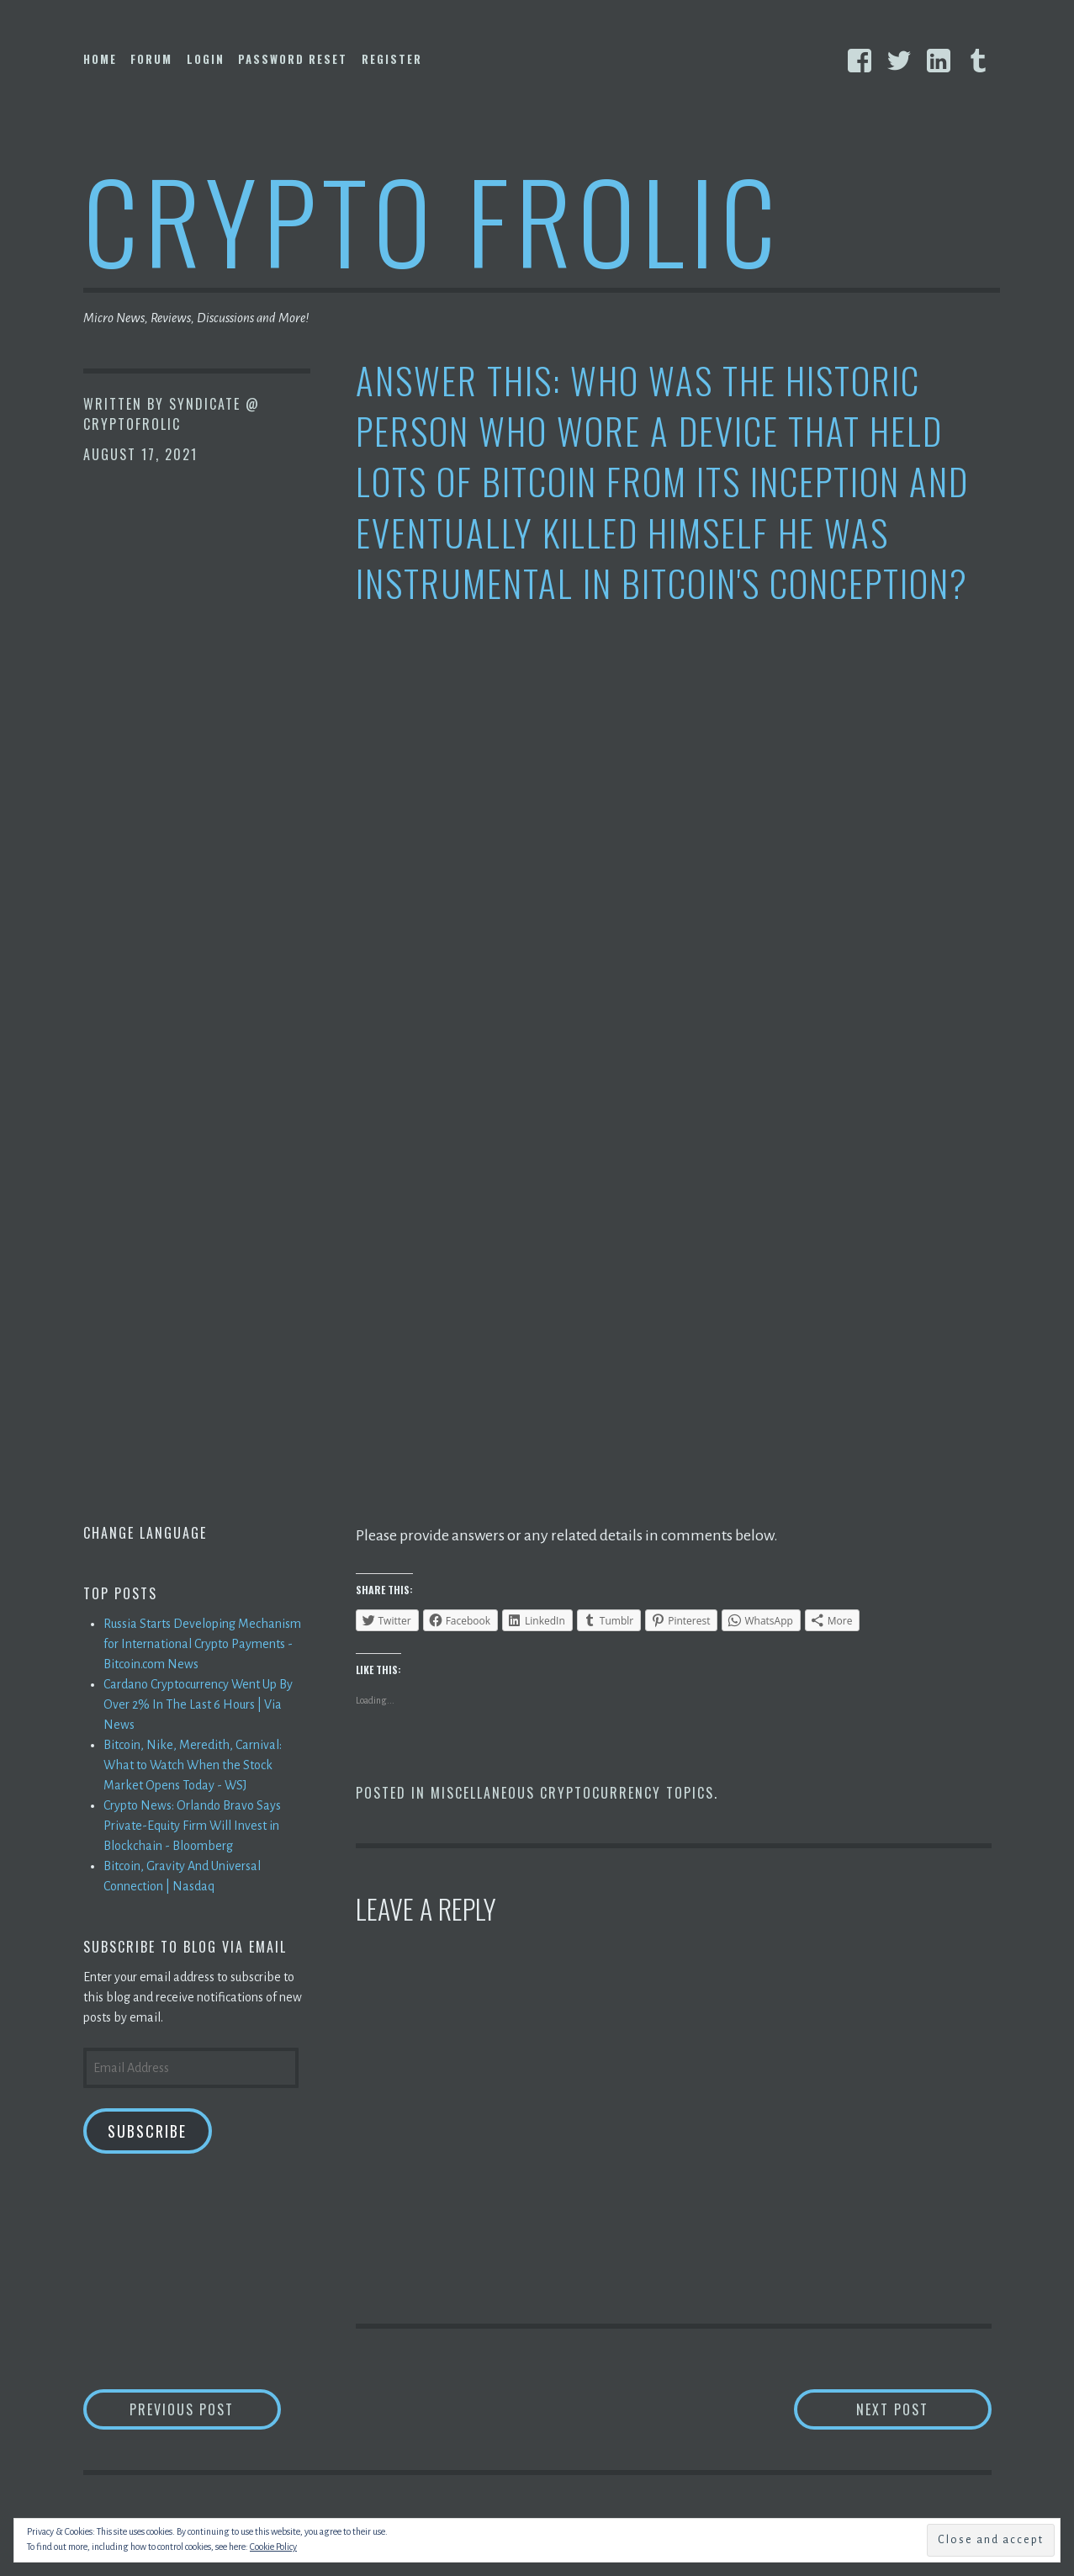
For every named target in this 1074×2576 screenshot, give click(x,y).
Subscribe (147, 2131)
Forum (151, 58)
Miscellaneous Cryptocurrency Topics (572, 1793)
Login (206, 58)
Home (100, 58)
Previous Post (205, 2409)
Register (392, 58)
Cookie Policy (273, 2547)
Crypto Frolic (432, 219)
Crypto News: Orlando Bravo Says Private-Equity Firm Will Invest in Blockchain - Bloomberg (192, 1825)
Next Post (924, 2409)
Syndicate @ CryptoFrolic (171, 414)
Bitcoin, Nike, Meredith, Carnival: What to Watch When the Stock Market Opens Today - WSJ (192, 1765)
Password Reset (292, 58)
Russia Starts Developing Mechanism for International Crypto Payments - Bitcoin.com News (202, 1644)
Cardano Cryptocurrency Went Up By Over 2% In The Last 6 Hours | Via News (198, 1704)
